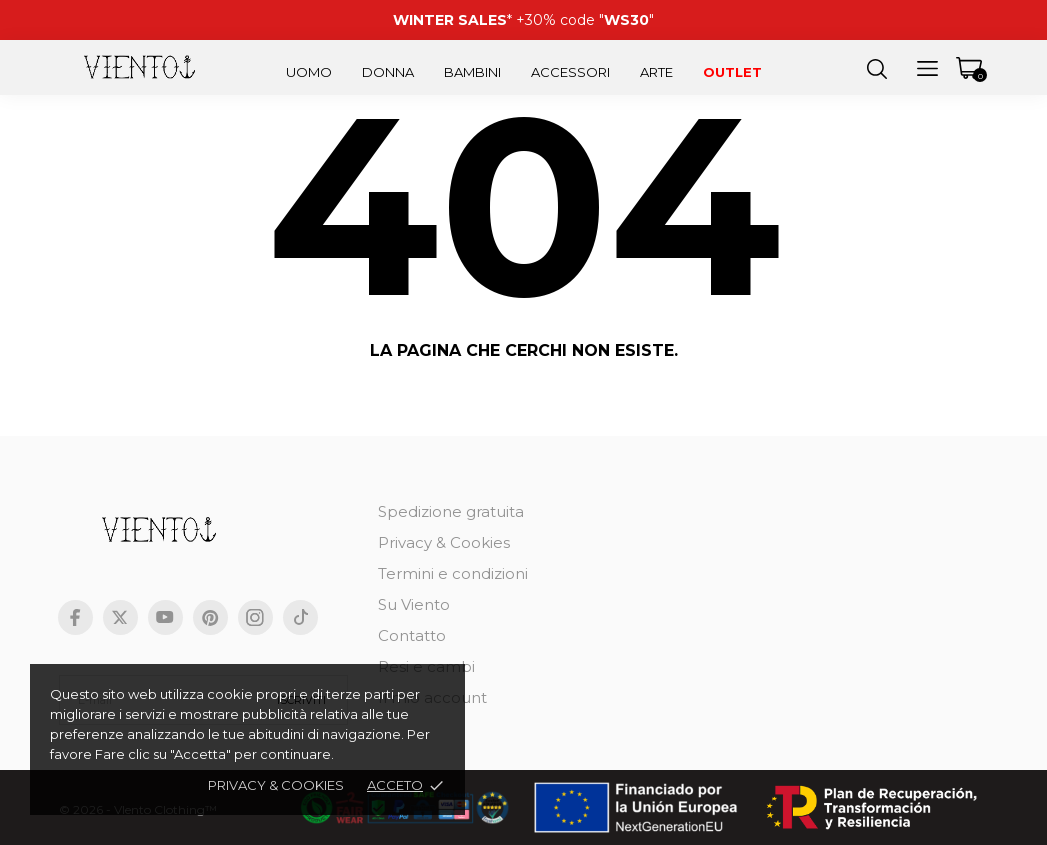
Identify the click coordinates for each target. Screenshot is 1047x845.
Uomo (309, 72)
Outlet (732, 72)
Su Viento (414, 604)
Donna (388, 72)
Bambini (472, 72)
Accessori (570, 72)
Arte (656, 72)
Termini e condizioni (453, 573)
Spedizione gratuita (451, 511)
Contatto (412, 635)
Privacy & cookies (276, 785)
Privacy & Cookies (444, 542)
